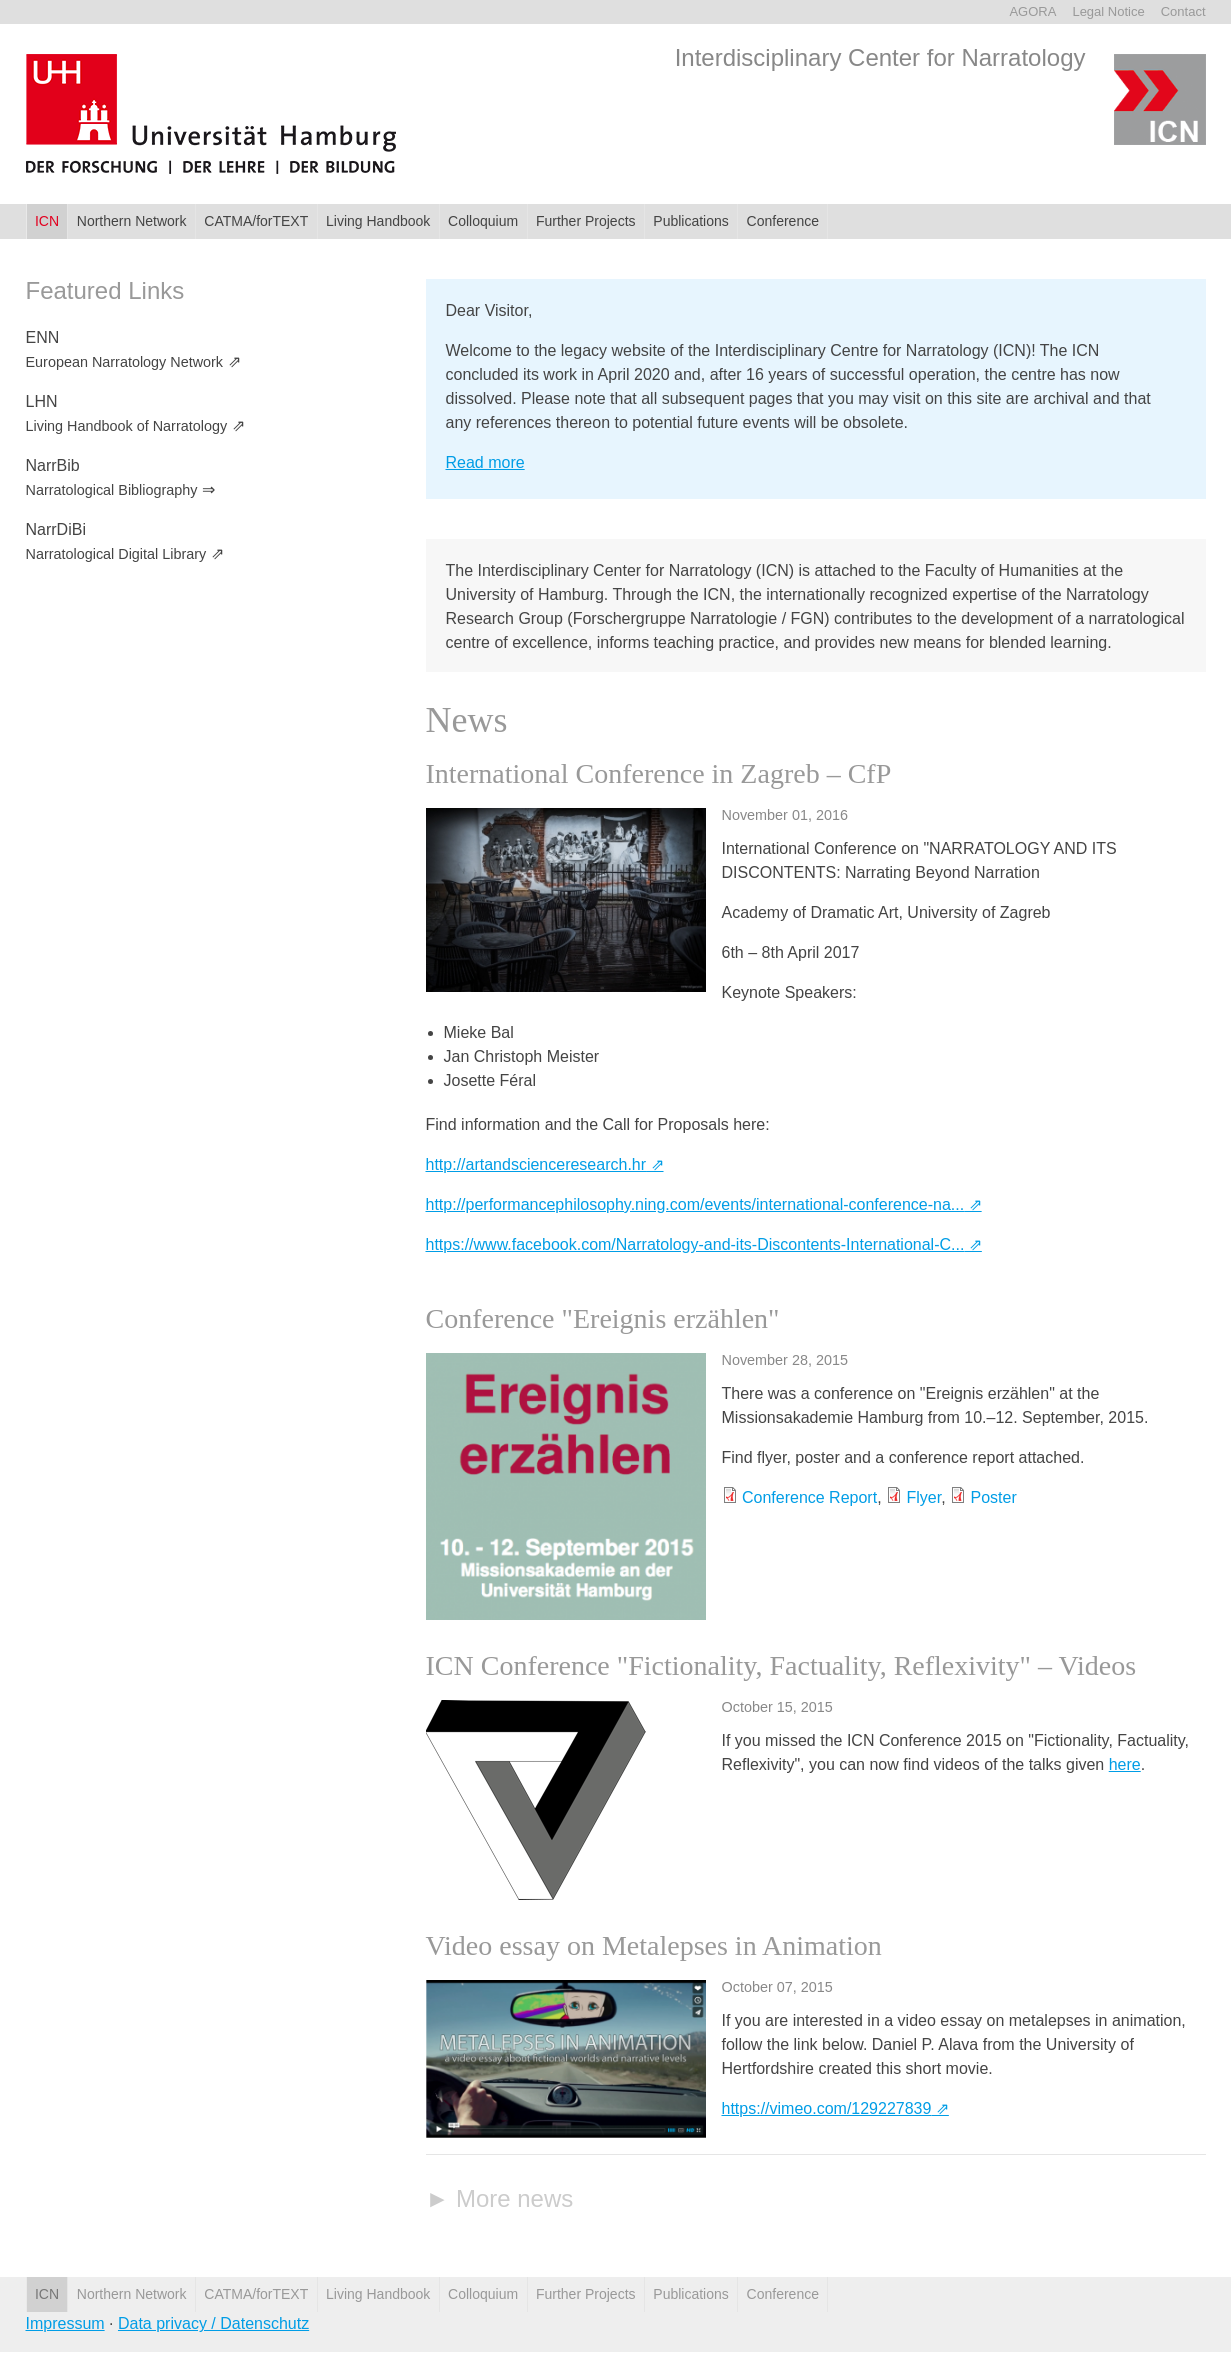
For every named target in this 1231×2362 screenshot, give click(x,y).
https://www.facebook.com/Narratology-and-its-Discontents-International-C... (695, 1244)
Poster (994, 1497)
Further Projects (586, 221)
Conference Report (809, 1497)
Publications (691, 221)
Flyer (923, 1497)
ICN (47, 221)
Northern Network (132, 221)
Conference (783, 221)
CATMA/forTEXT (256, 221)
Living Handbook (378, 221)
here (1125, 1764)
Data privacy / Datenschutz (213, 2323)
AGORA (1032, 11)
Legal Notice (1108, 11)
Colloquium (483, 221)
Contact (1183, 11)
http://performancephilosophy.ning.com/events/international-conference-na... (695, 1204)
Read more (485, 462)
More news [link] (514, 2199)
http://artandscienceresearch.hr (536, 1164)
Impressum (65, 2323)
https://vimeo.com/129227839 (827, 2108)
